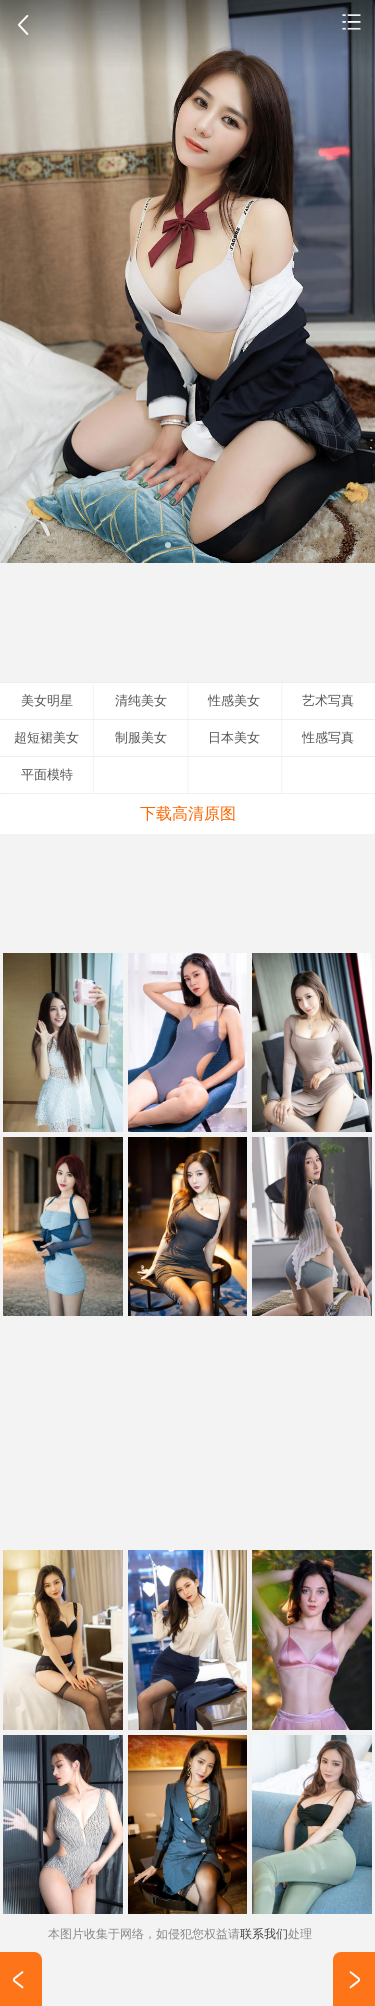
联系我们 (264, 1934)
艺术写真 (328, 700)
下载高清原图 (188, 813)
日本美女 (234, 737)
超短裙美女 (46, 737)
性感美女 (352, 21)
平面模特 (47, 774)
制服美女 (141, 737)
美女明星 (47, 700)
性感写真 (328, 737)
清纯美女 (141, 700)
